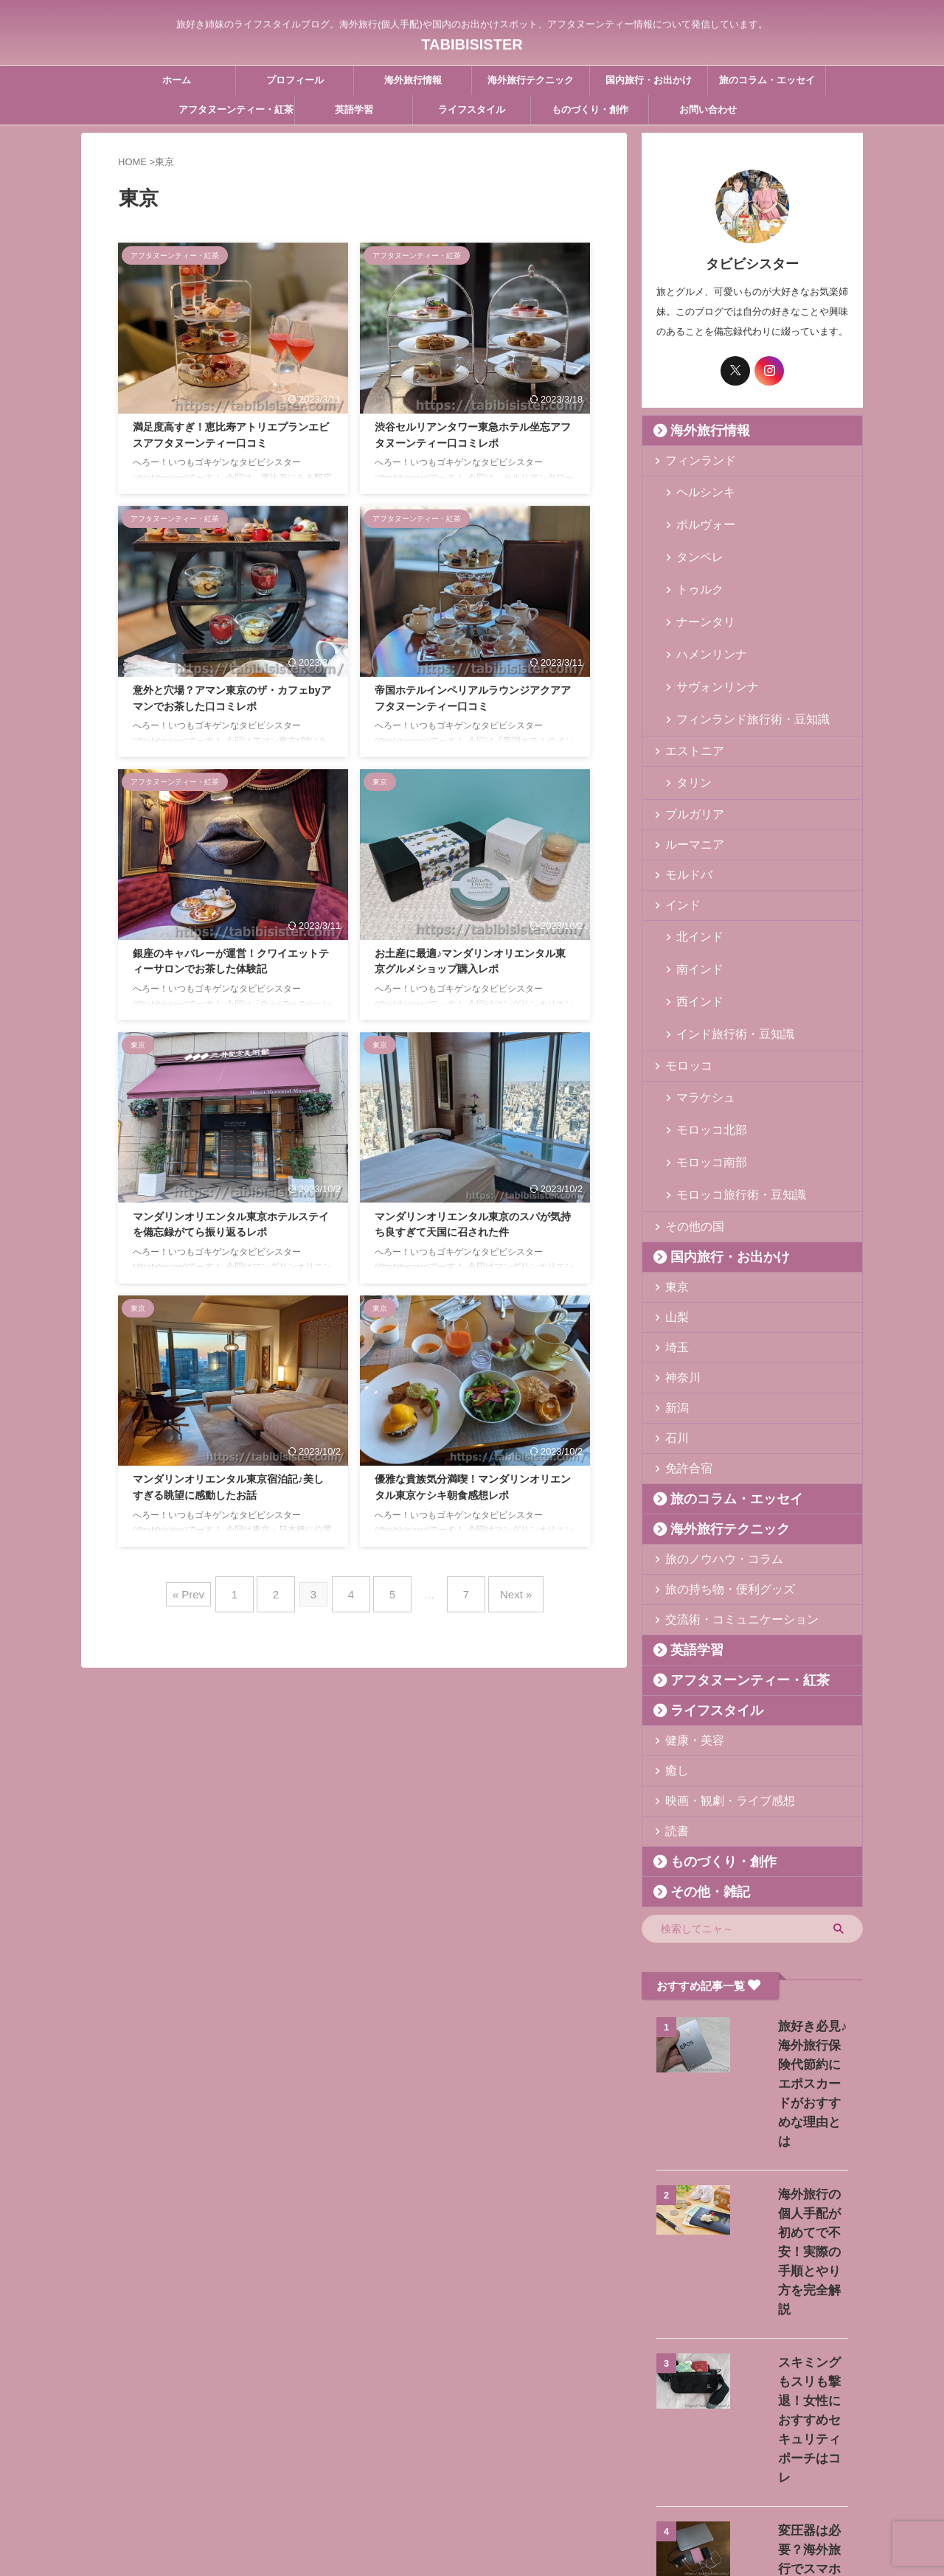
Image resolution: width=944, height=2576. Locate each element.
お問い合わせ (708, 109)
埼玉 (673, 1220)
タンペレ (694, 537)
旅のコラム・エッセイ (767, 80)
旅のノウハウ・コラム (712, 1432)
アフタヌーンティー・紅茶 (236, 109)
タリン (689, 716)
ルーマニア (688, 776)
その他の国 (688, 1099)
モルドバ (683, 806)
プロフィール (295, 80)
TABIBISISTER (471, 41)
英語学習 (354, 109)
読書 (673, 1704)
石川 (673, 1311)
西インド (694, 914)
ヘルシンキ (699, 490)
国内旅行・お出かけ (648, 80)
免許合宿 (683, 1341)
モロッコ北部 (703, 1022)
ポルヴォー (699, 514)
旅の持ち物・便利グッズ (716, 1462)
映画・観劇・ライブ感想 (716, 1673)
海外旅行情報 (413, 80)
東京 (673, 1160)
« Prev (210, 1588)
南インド (694, 891)
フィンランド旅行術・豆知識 (737, 655)
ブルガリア (688, 746)
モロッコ (683, 968)
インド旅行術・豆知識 (723, 938)
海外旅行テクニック (530, 80)
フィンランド (692, 460)
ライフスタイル (471, 109)
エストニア (688, 686)
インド (678, 837)
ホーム (176, 80)
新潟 (673, 1281)
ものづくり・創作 (590, 109)
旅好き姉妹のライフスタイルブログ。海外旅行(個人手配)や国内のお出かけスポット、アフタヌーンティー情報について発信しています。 (472, 2507)
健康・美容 (688, 1613)
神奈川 (678, 1250)
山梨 (673, 1190)
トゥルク (694, 561)
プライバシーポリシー (540, 2479)
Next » (497, 1588)
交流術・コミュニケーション (726, 1492)
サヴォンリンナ (708, 632)
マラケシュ (699, 998)
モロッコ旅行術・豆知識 (727, 1069)
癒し (673, 1643)
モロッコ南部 (703, 1045)
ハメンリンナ (703, 608)
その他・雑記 (698, 1765)
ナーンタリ (699, 585)
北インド (694, 867)
